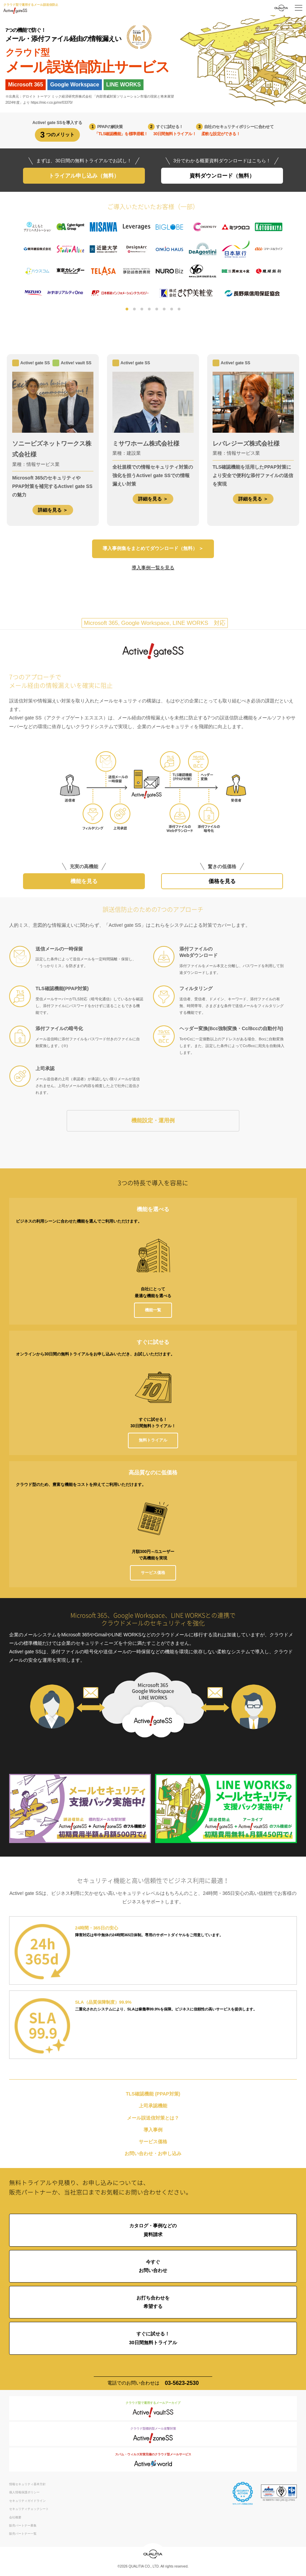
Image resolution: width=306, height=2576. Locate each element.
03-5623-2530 (182, 2384)
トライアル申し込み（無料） (84, 176)
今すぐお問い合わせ (153, 2267)
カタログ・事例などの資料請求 (153, 2231)
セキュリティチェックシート (29, 2510)
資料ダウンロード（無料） (222, 176)
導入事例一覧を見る (153, 568)
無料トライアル (153, 1441)
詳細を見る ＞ (53, 510)
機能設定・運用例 (153, 1121)
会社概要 (15, 2518)
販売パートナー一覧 (23, 2534)
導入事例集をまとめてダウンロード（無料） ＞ (153, 549)
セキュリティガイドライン (27, 2501)
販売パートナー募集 (23, 2526)
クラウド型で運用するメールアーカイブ (153, 2410)
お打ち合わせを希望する (153, 2303)
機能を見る (83, 882)
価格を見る (222, 882)
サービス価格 (153, 1573)
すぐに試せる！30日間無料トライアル (153, 2339)
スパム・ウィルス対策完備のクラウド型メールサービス (153, 2462)
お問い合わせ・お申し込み (153, 2154)
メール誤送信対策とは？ (153, 2118)
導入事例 (153, 2130)
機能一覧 (153, 1311)
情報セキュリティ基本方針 (27, 2485)
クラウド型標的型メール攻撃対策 (153, 2436)
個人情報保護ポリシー (24, 2493)
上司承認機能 (153, 2106)
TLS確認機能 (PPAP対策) (153, 2095)
